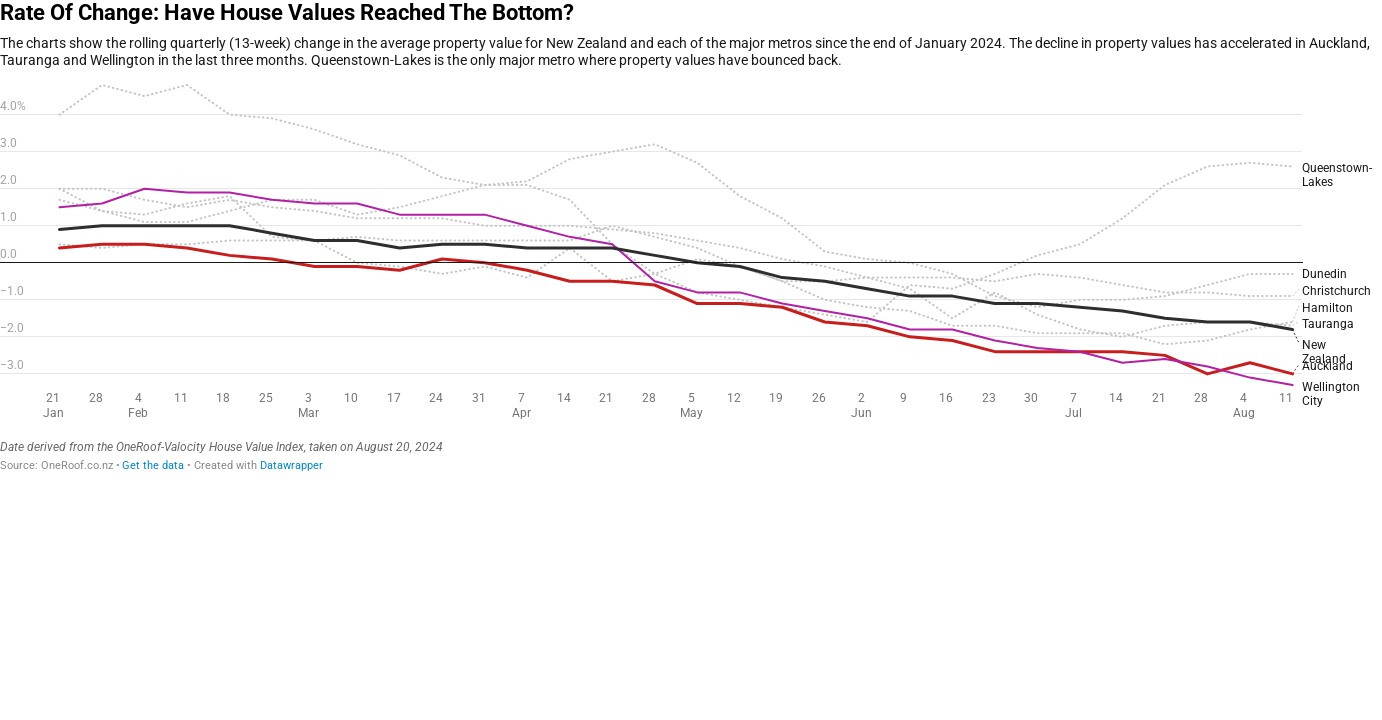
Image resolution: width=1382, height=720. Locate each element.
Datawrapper (291, 465)
